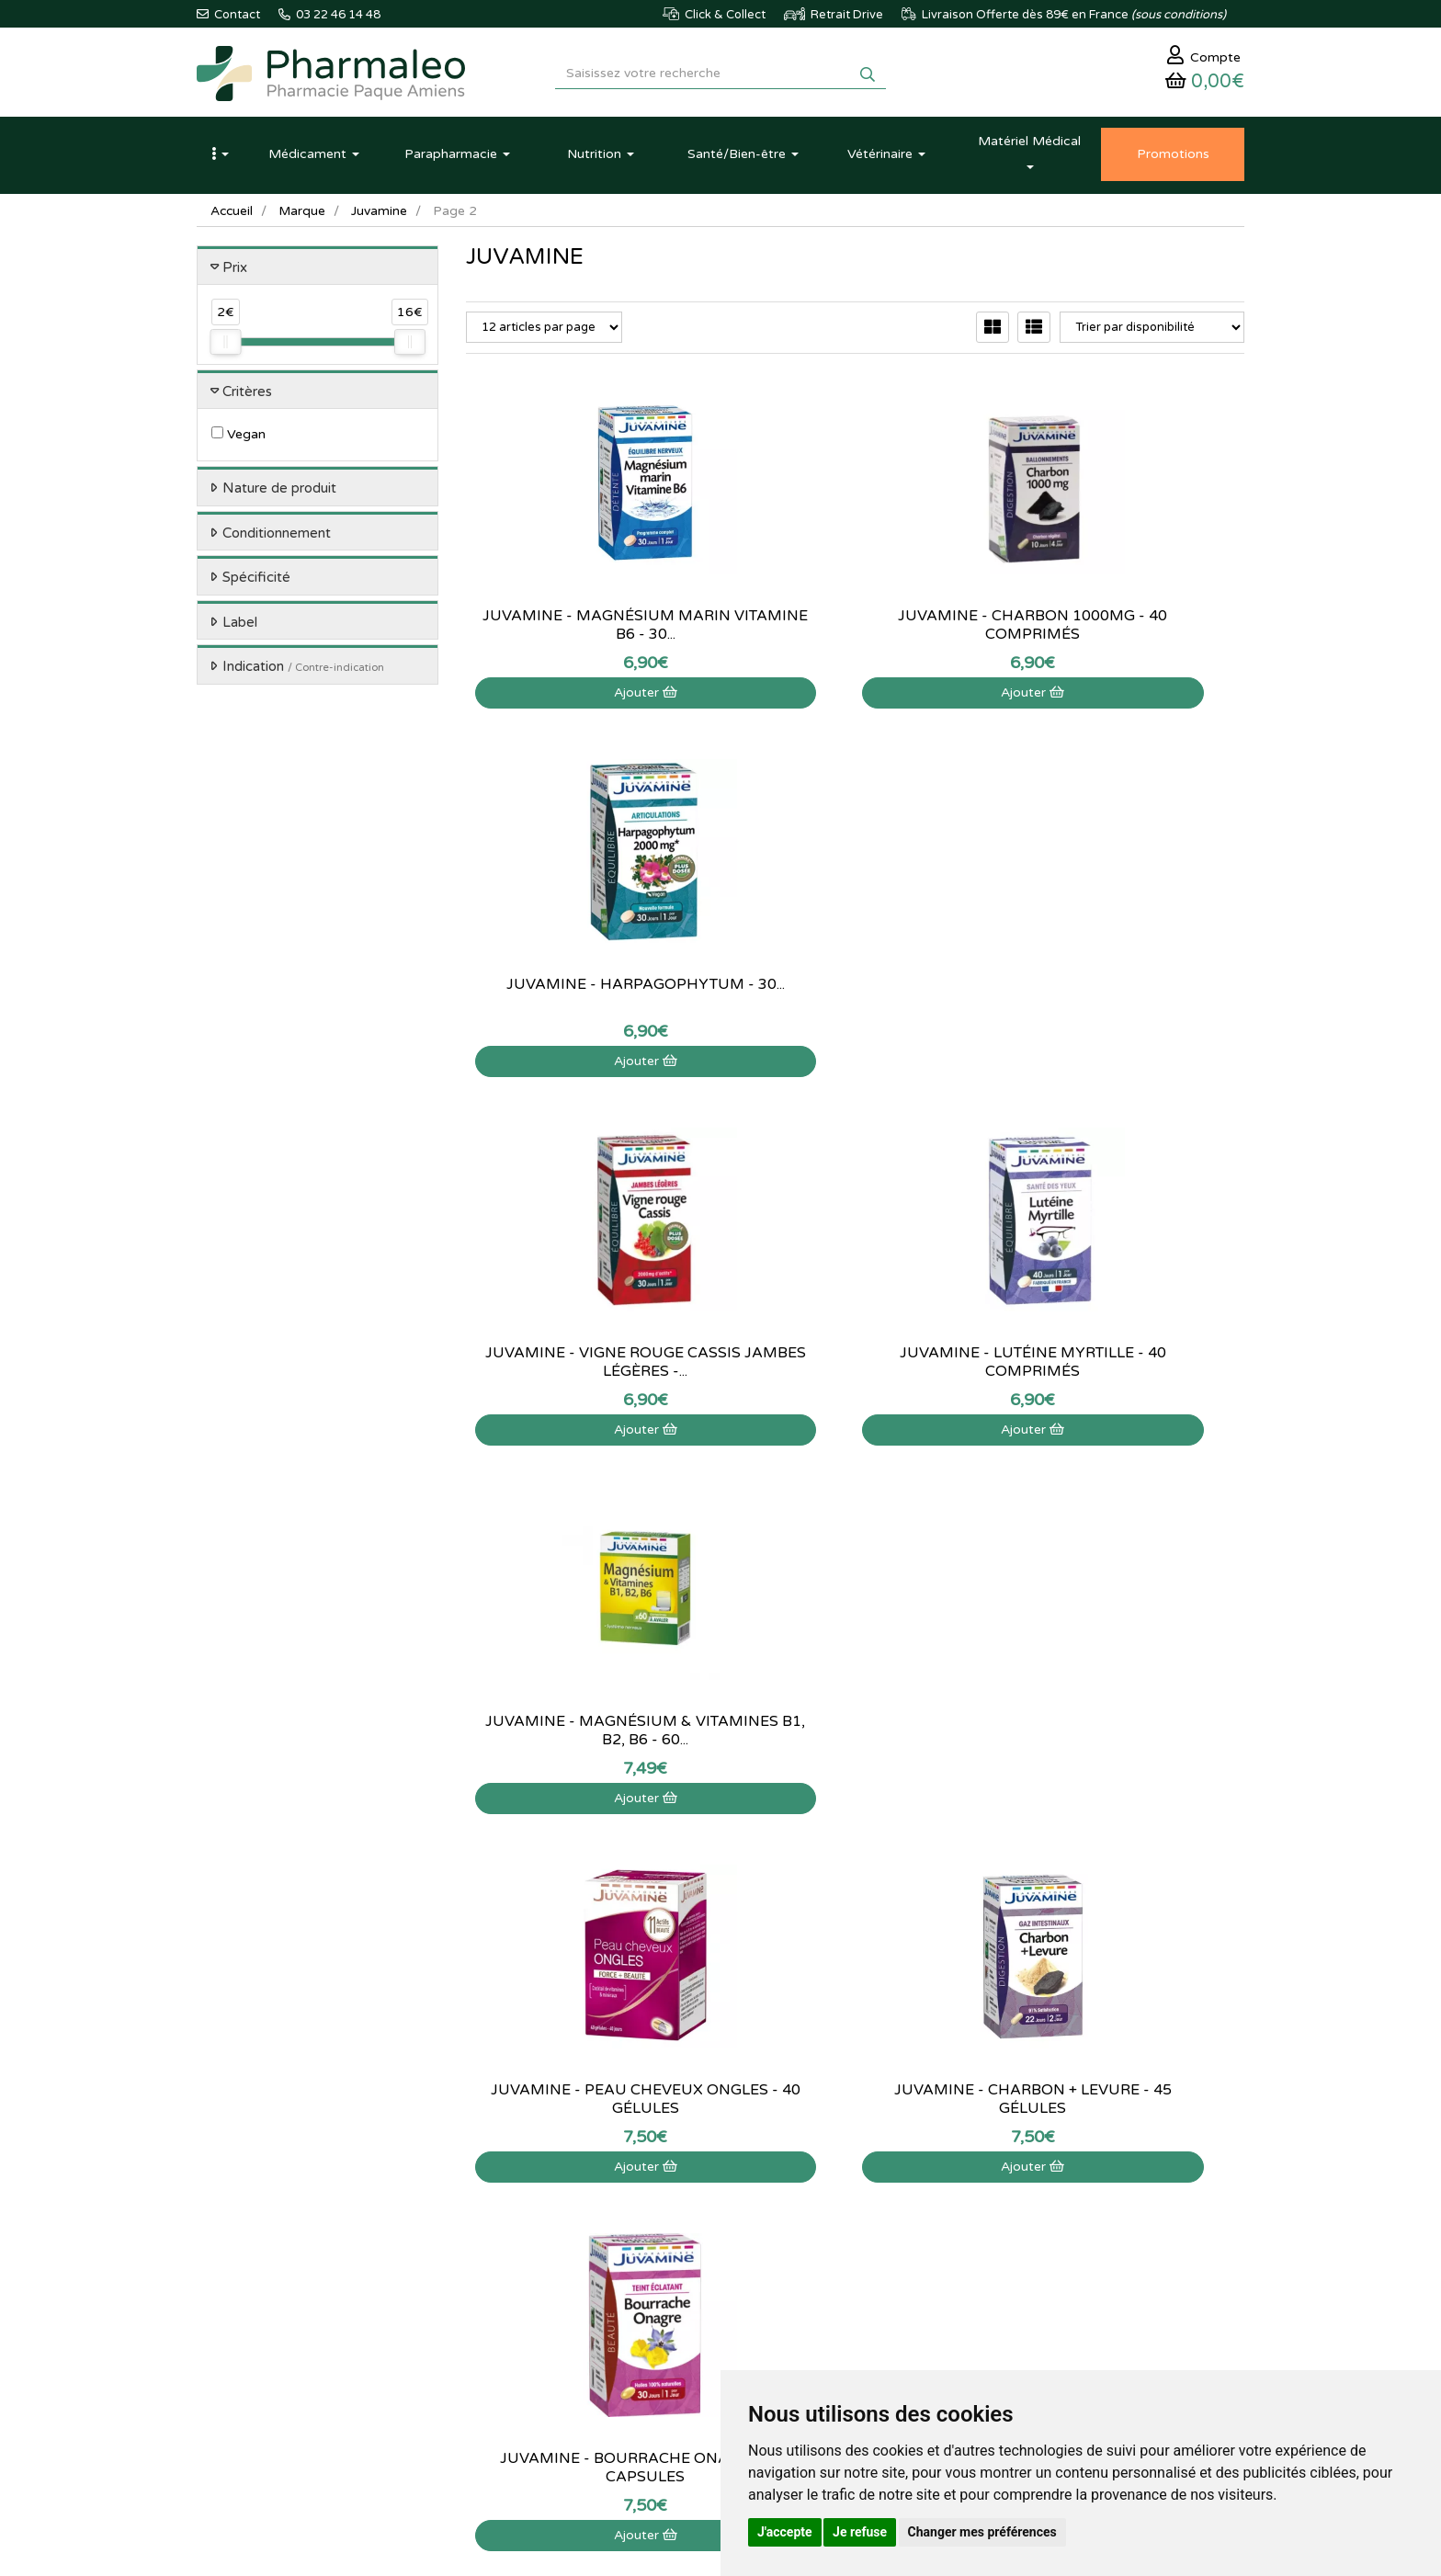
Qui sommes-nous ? (697, 2195)
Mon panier (854, 2175)
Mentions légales (689, 2295)
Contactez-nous (687, 2175)
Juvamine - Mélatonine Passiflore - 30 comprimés (586, 1735)
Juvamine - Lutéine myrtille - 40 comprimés (855, 998)
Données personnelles (704, 2335)
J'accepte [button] (784, 2532)
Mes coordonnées (872, 2235)
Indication (303, 672)
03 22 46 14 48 (702, 2024)
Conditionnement (276, 537)
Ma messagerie (864, 2255)
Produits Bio (498, 2295)
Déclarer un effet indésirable (720, 2255)
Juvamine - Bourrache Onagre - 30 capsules (1123, 1366)
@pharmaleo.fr (283, 2229)
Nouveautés (497, 2255)
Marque (304, 215)
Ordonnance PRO (512, 2335)
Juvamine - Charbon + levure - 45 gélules (855, 1366)
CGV (657, 2315)
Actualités (492, 2195)
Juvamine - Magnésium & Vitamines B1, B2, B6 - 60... (1123, 998)
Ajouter (586, 697)
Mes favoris (855, 2275)
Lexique (486, 2215)
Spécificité (256, 582)
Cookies (666, 2355)
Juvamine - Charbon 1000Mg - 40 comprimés (854, 629)
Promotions (497, 2275)
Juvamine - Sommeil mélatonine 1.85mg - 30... (1124, 1735)
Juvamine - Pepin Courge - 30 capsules (855, 1735)
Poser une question (695, 2215)
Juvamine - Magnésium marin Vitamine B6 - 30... (586, 629)
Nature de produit (279, 493)
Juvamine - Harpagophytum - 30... (1123, 629)
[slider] (225, 347)
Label (239, 626)
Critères (247, 396)
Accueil (232, 215)
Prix (234, 272)
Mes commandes (869, 2215)
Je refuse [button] (860, 2532)
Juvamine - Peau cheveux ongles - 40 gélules (586, 1366)
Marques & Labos (513, 2235)
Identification (859, 2195)
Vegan (238, 440)
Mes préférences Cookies (892, 2295)
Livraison (669, 2275)
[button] (220, 159)
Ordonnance (499, 2315)
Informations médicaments (716, 2235)
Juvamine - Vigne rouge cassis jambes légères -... (585, 998)
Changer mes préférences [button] (982, 2532)
